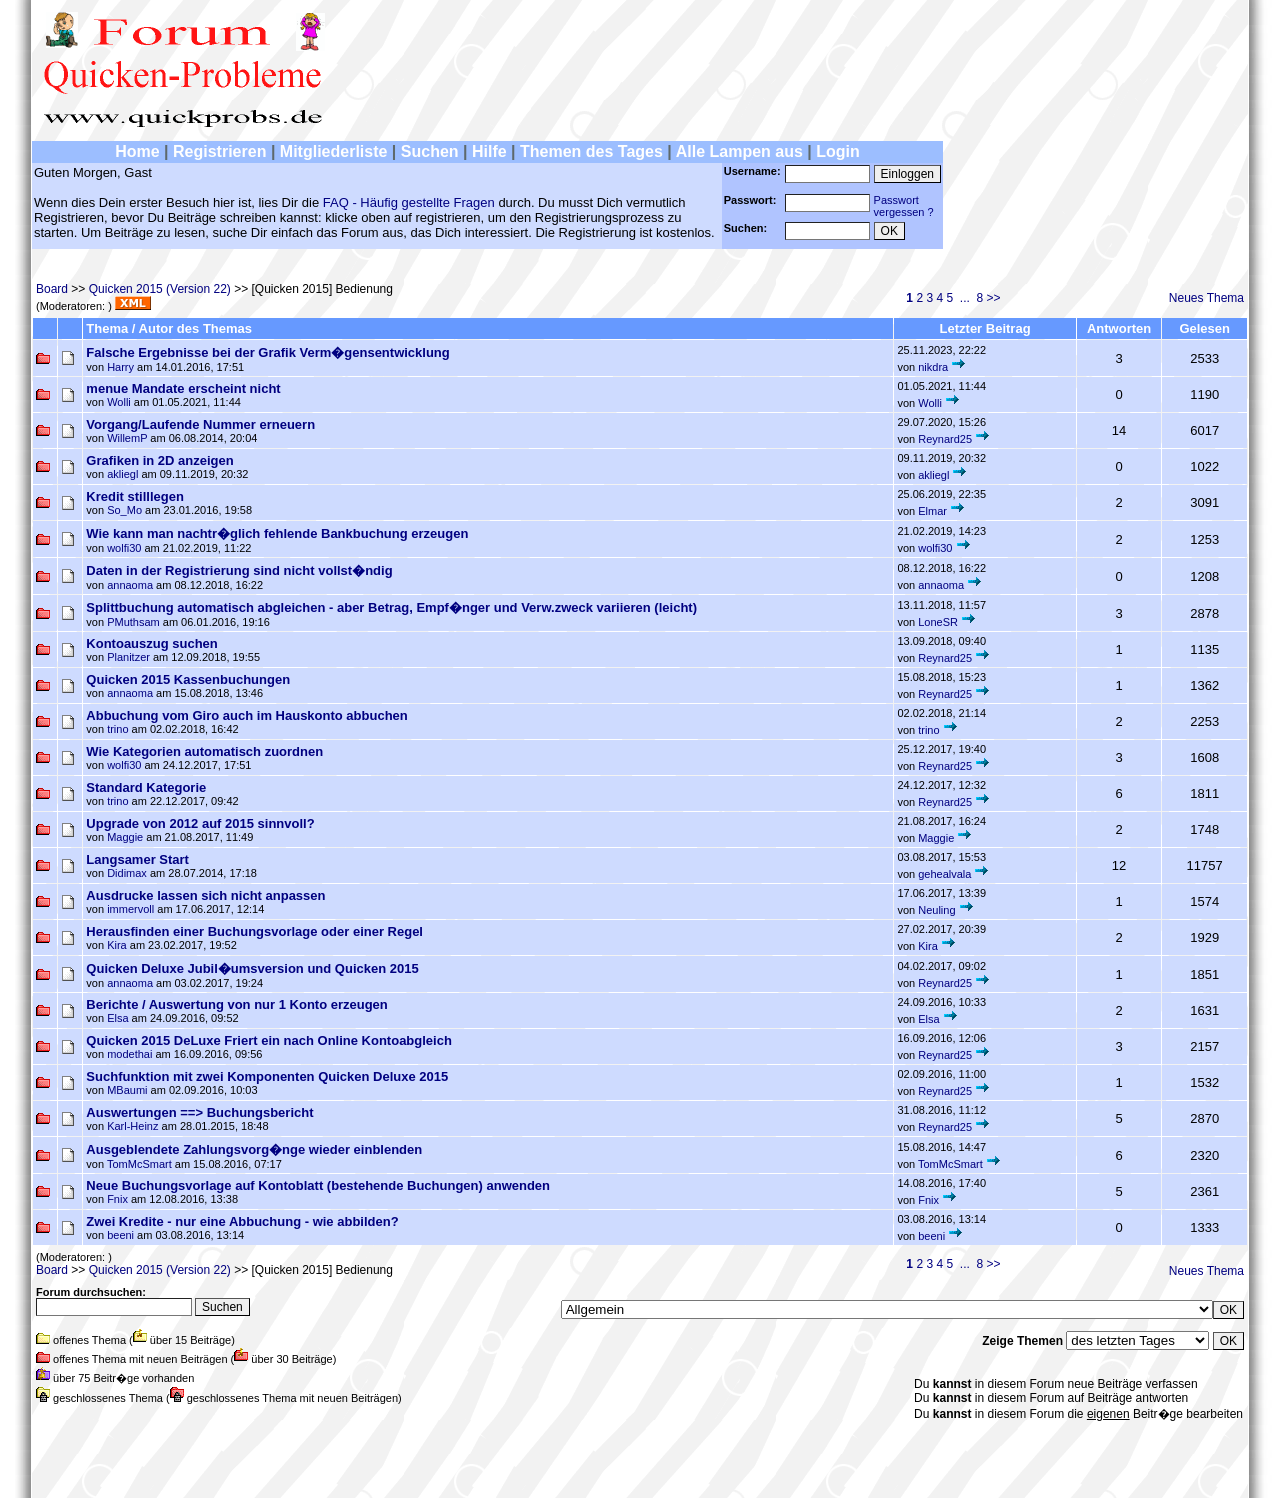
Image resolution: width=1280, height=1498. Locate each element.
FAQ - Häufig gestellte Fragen (409, 202)
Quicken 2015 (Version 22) (160, 289)
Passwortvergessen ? (904, 206)
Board (52, 289)
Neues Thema (1206, 298)
